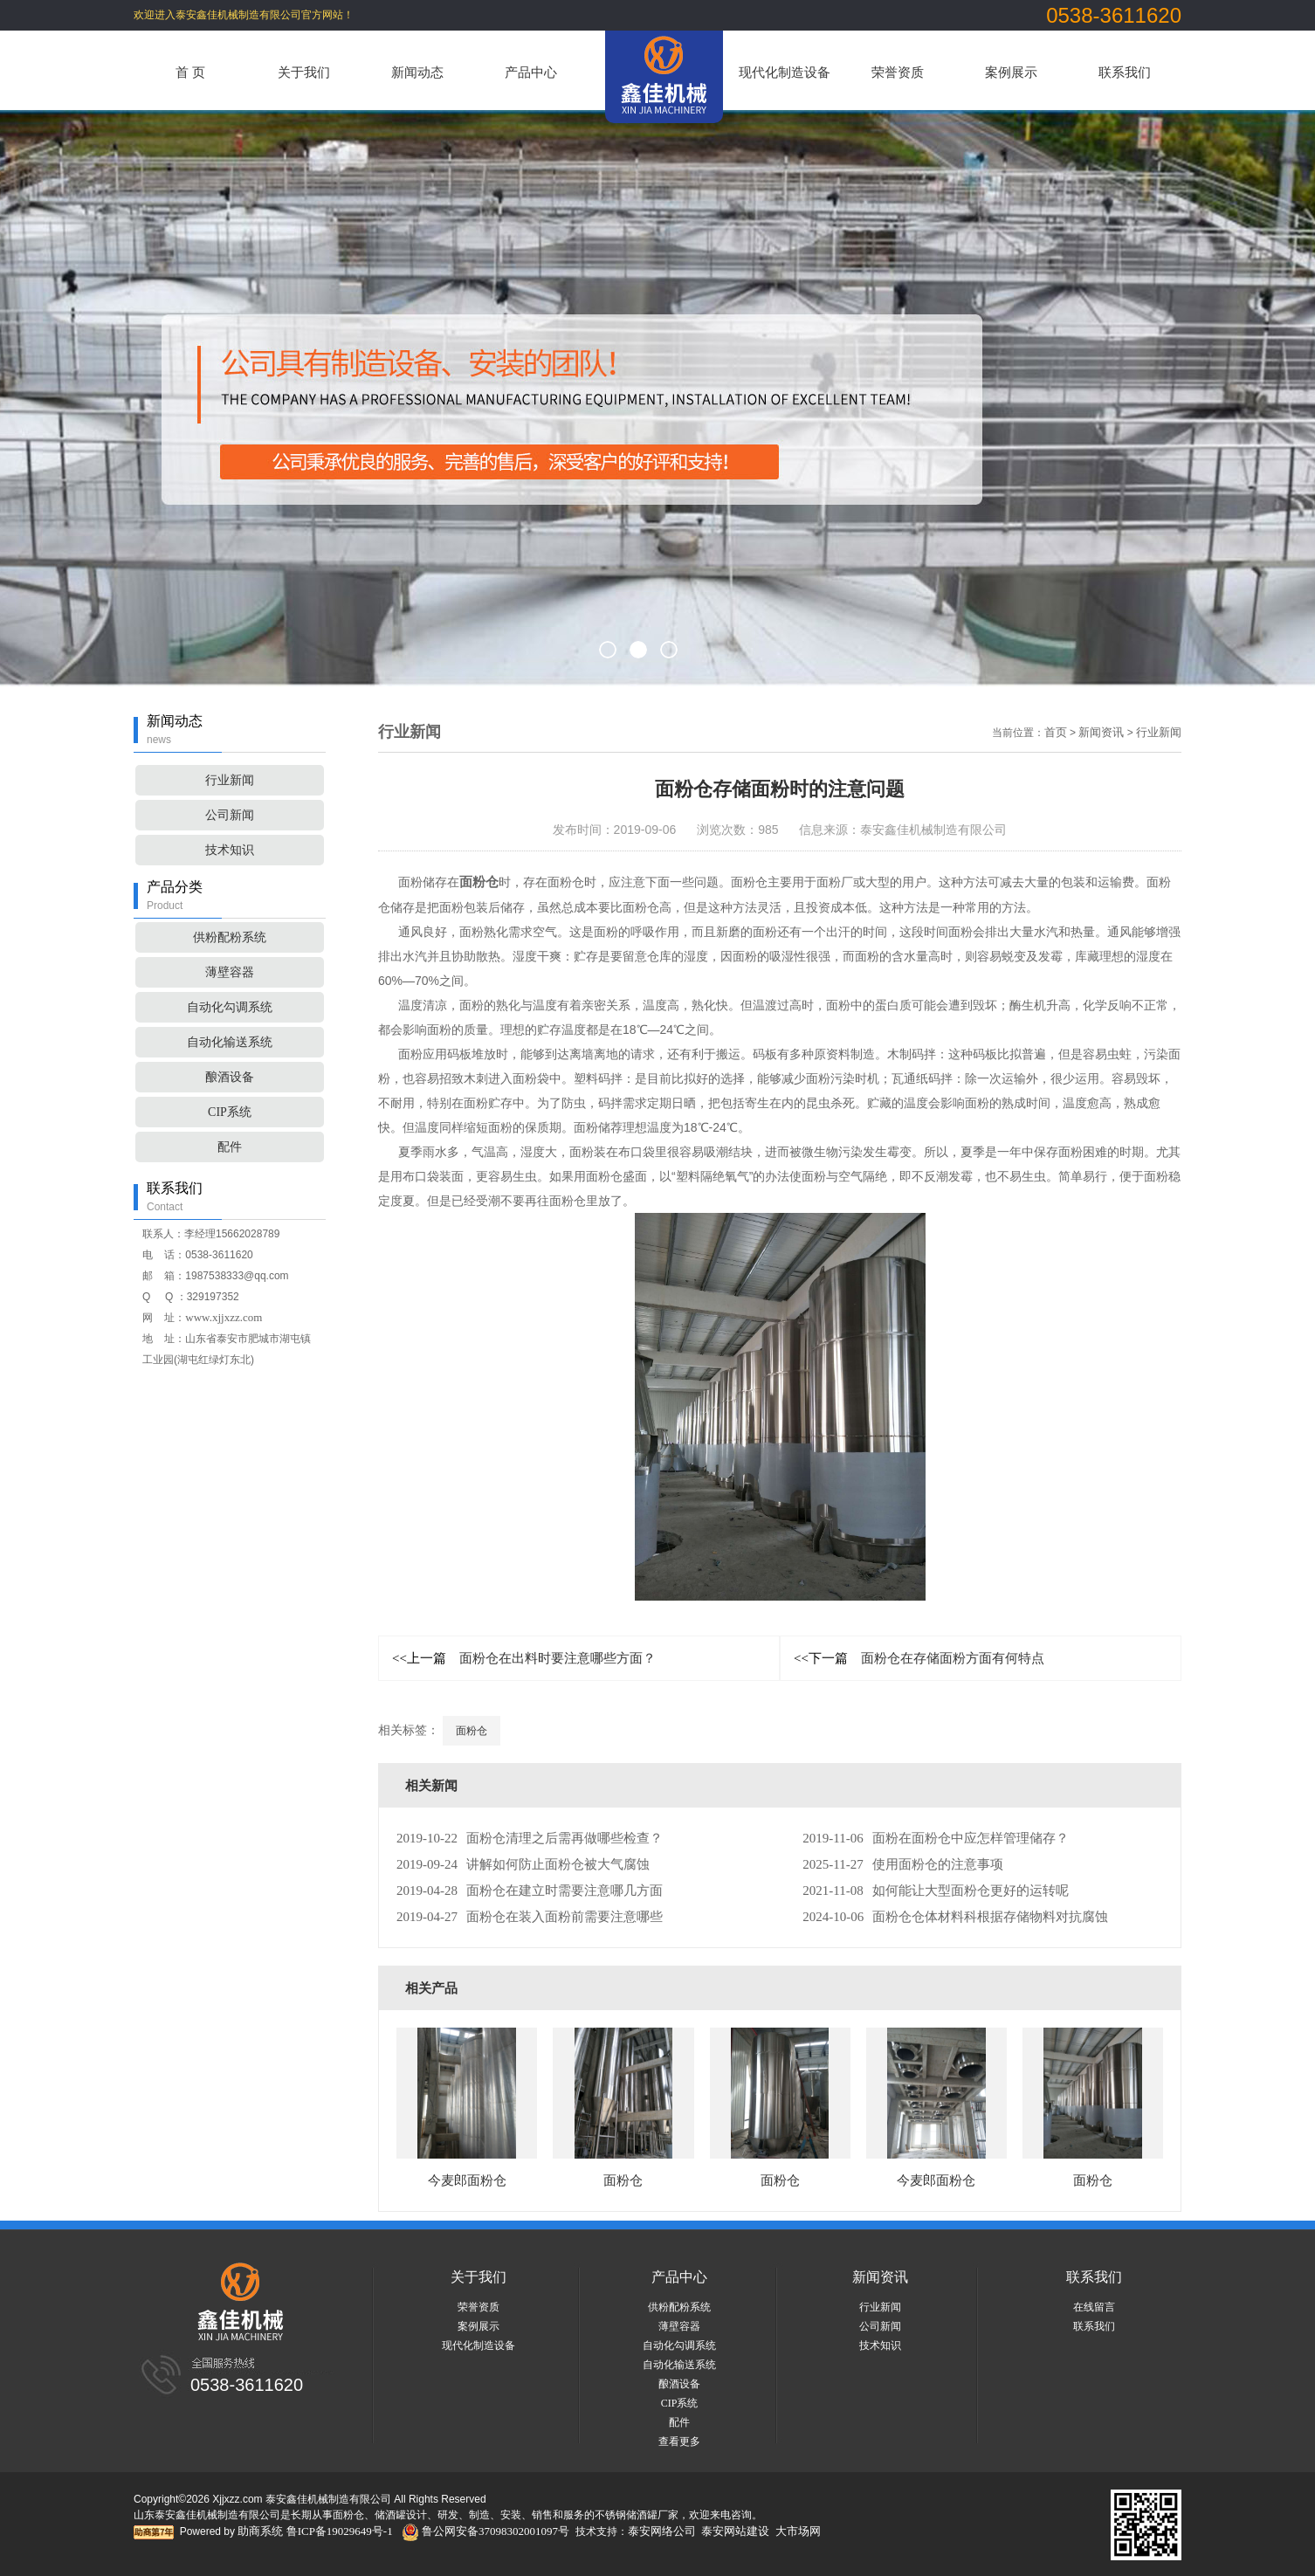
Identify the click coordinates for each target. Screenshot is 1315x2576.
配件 (229, 1147)
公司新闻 (229, 815)
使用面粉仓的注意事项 (902, 1864)
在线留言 (1094, 2307)
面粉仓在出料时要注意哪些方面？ (524, 1658)
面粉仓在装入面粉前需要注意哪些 (529, 1917)
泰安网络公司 (662, 2531)
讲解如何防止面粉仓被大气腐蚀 (523, 1864)
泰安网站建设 (735, 2531)
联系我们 (1124, 72)
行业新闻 (229, 780)
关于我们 (304, 72)
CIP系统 (229, 1112)
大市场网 (798, 2531)
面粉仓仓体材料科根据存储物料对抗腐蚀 (955, 1917)
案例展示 (1011, 72)
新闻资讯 (1101, 732)
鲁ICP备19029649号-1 (339, 2531)
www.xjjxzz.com (223, 1317)
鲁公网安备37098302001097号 (485, 2531)
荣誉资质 (897, 72)
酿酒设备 (229, 1077)
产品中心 (531, 72)
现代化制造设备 (784, 72)
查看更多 (679, 2441)
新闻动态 (417, 72)
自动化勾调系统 (229, 1007)
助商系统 (260, 2531)
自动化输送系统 (229, 1042)
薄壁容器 (229, 972)
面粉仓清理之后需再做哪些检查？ (529, 1838)
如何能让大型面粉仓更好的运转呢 (935, 1891)
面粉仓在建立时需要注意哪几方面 (529, 1891)
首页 (1055, 732)
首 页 (190, 72)
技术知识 (229, 850)
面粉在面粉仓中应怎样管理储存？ (935, 1838)
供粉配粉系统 (229, 937)
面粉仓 (471, 1731)
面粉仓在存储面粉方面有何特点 (919, 1658)
